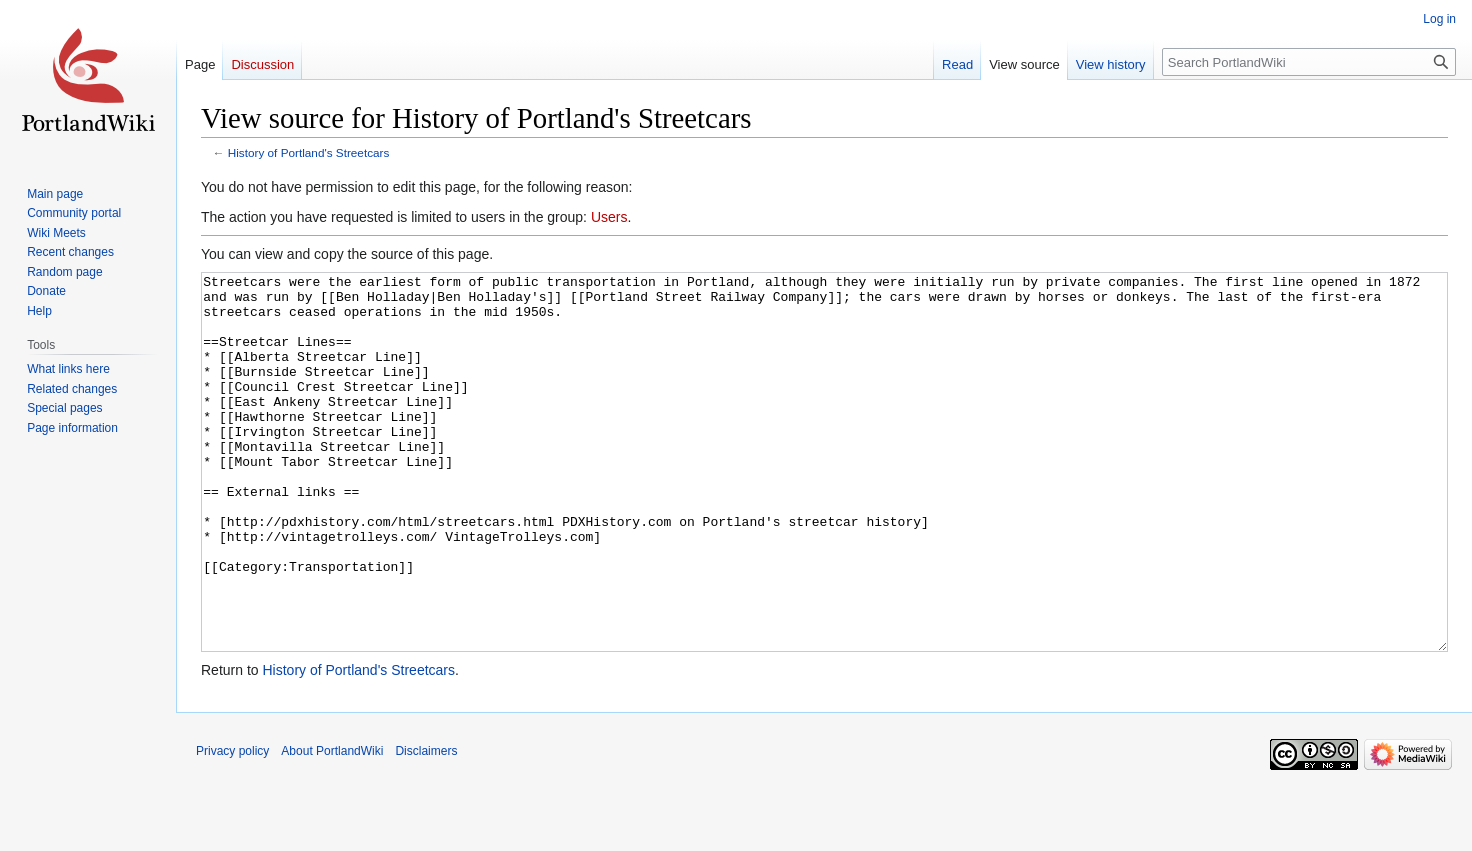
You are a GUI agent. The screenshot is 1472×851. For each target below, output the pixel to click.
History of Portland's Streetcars (309, 152)
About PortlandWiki (332, 826)
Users (609, 217)
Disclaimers (426, 826)
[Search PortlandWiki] (1309, 62)
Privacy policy (232, 826)
